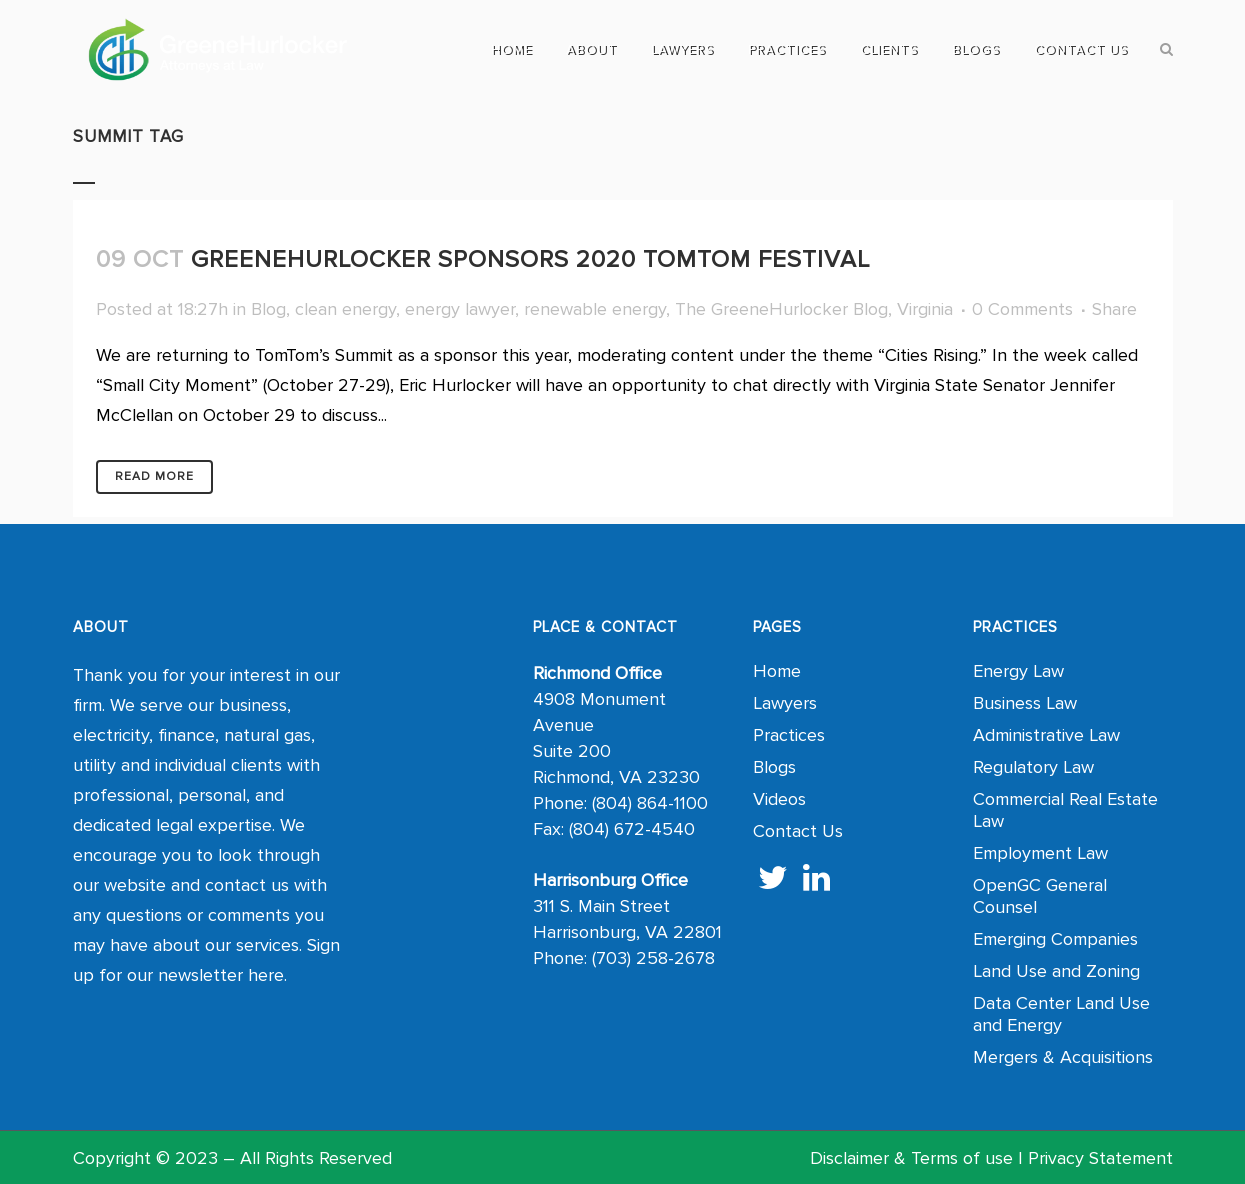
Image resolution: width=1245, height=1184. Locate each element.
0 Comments (1022, 309)
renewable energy (595, 309)
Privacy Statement (1100, 1158)
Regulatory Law (1033, 767)
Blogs (774, 767)
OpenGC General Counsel (1040, 896)
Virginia (925, 309)
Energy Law (1018, 671)
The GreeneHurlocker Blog (781, 309)
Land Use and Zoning (1056, 971)
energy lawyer (460, 309)
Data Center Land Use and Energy (1061, 1014)
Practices (789, 735)
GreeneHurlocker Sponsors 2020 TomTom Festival (530, 259)
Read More (154, 476)
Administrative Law (1046, 735)
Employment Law (1040, 853)
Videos (779, 799)
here (266, 975)
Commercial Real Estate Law (1065, 810)
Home (777, 671)
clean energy (345, 309)
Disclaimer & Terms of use (911, 1158)
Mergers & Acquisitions (1063, 1057)
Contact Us (798, 831)
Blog (268, 309)
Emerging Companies (1055, 939)
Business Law (1025, 703)
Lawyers (785, 703)
